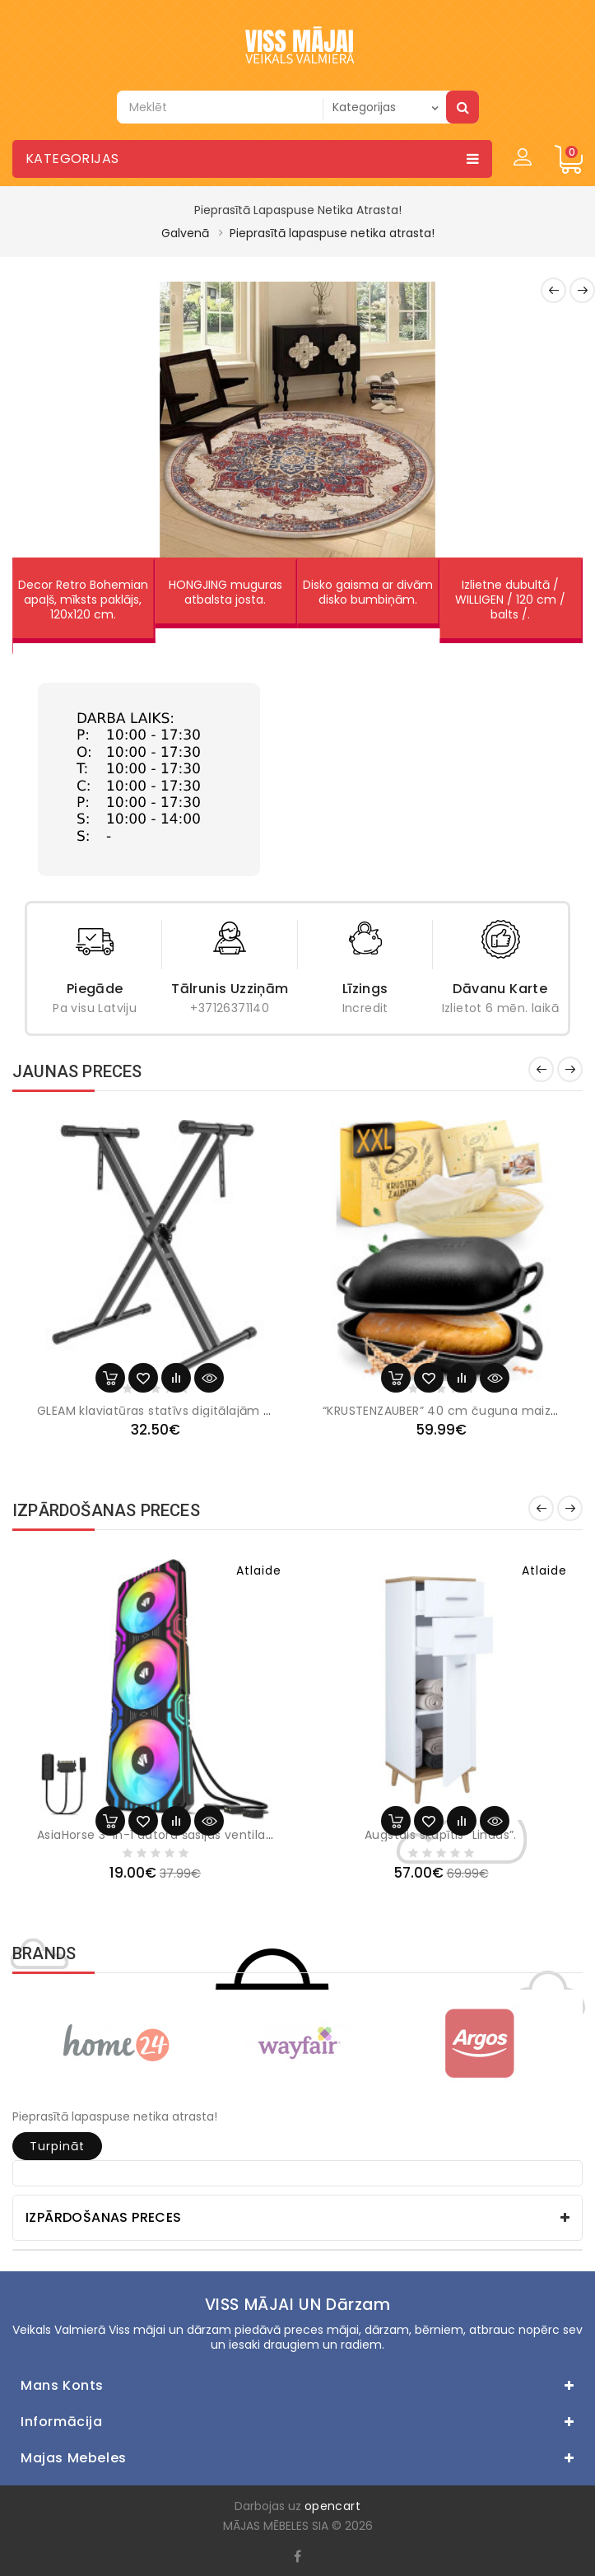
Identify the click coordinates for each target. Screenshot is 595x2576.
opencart (332, 2506)
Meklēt (462, 107)
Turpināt (57, 2146)
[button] (45, 419)
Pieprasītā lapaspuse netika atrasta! (332, 233)
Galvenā (185, 233)
